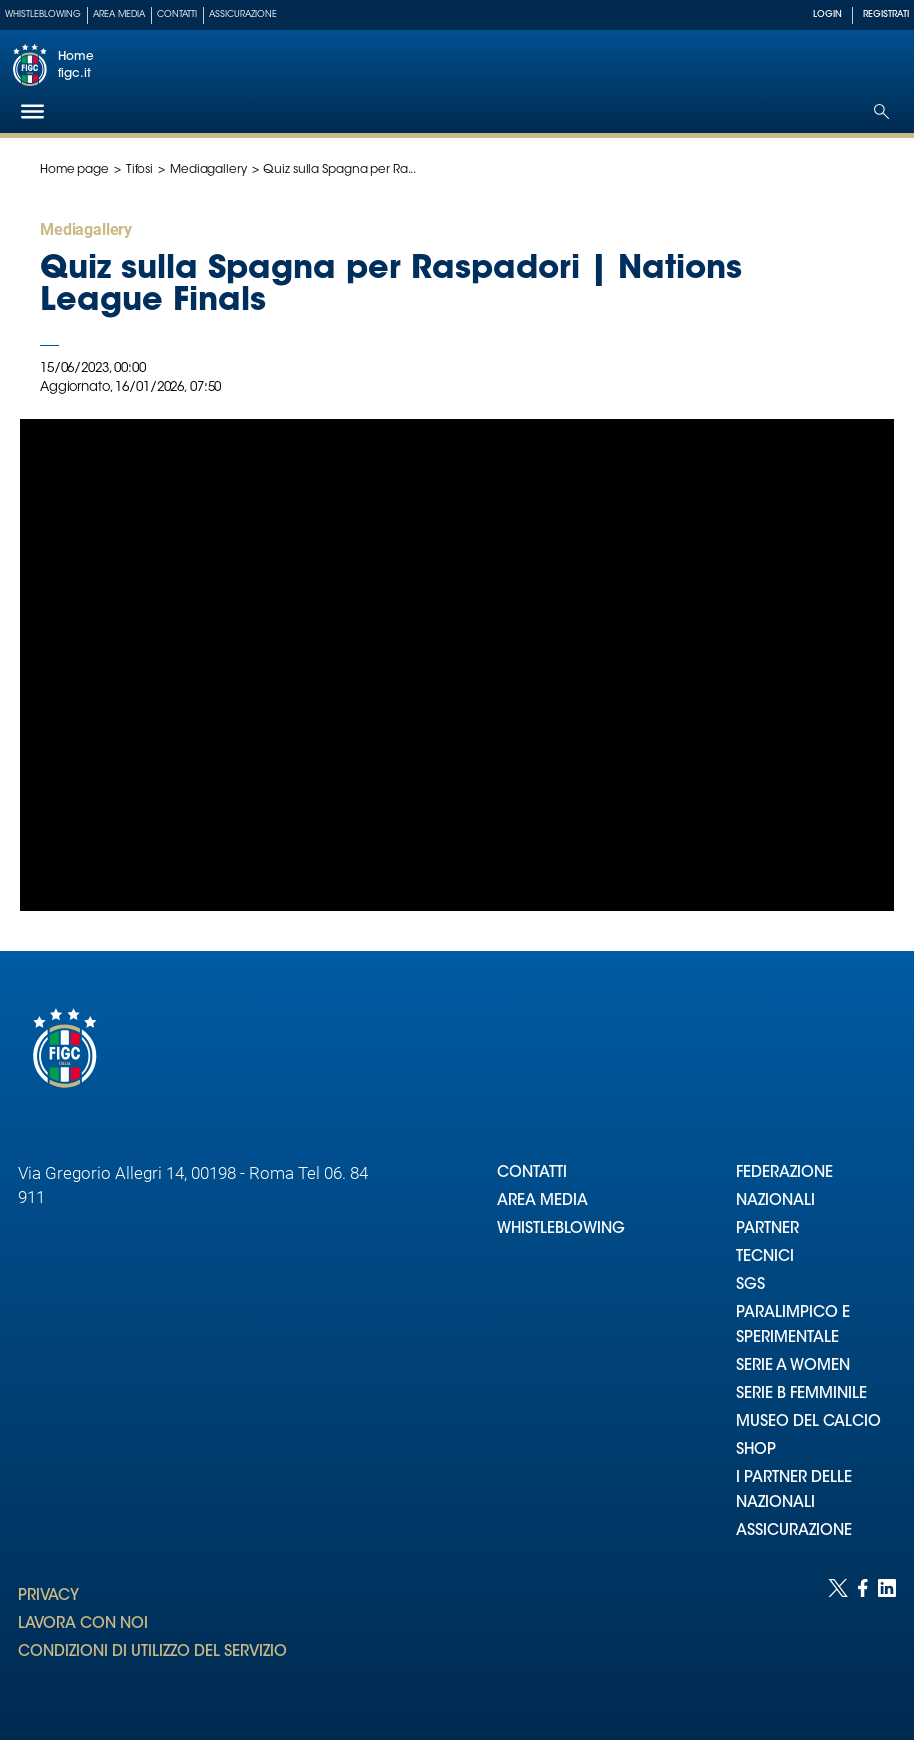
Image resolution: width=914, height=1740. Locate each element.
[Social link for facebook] (863, 1639)
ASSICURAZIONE (794, 1531)
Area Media (119, 14)
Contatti (177, 14)
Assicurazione (243, 14)
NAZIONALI (775, 1201)
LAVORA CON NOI (83, 1624)
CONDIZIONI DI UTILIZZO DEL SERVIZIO (152, 1652)
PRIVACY (48, 1596)
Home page (74, 170)
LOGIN (827, 14)
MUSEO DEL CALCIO (808, 1422)
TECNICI (765, 1257)
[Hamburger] (32, 111)
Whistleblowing (43, 14)
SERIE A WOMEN (793, 1366)
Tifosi (139, 170)
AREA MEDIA (542, 1201)
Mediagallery (208, 170)
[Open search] (881, 111)
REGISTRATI (886, 14)
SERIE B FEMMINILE (801, 1394)
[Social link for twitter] (838, 1639)
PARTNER (767, 1229)
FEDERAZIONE (784, 1173)
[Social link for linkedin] (887, 1639)
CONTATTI (532, 1173)
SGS (750, 1285)
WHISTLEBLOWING (561, 1229)
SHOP (756, 1450)
